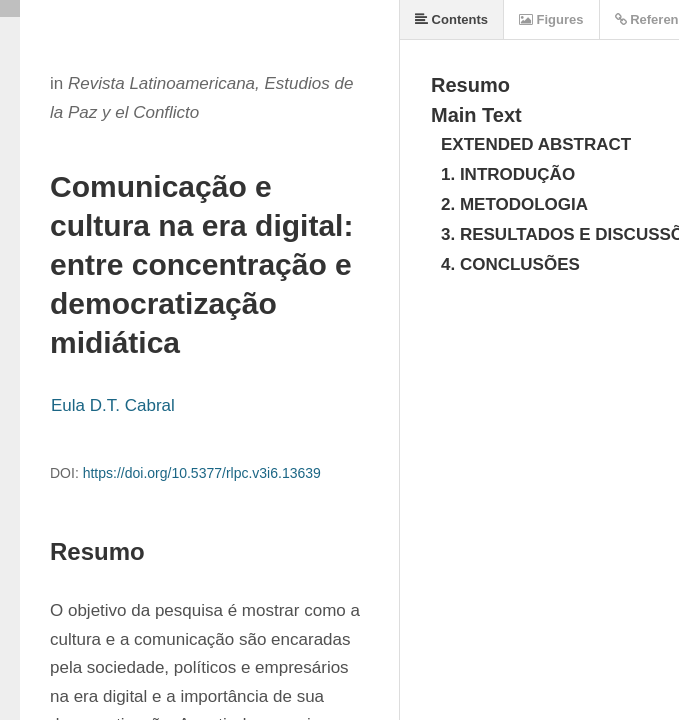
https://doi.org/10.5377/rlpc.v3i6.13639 (202, 473)
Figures (551, 19)
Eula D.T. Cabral (113, 405)
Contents (451, 19)
